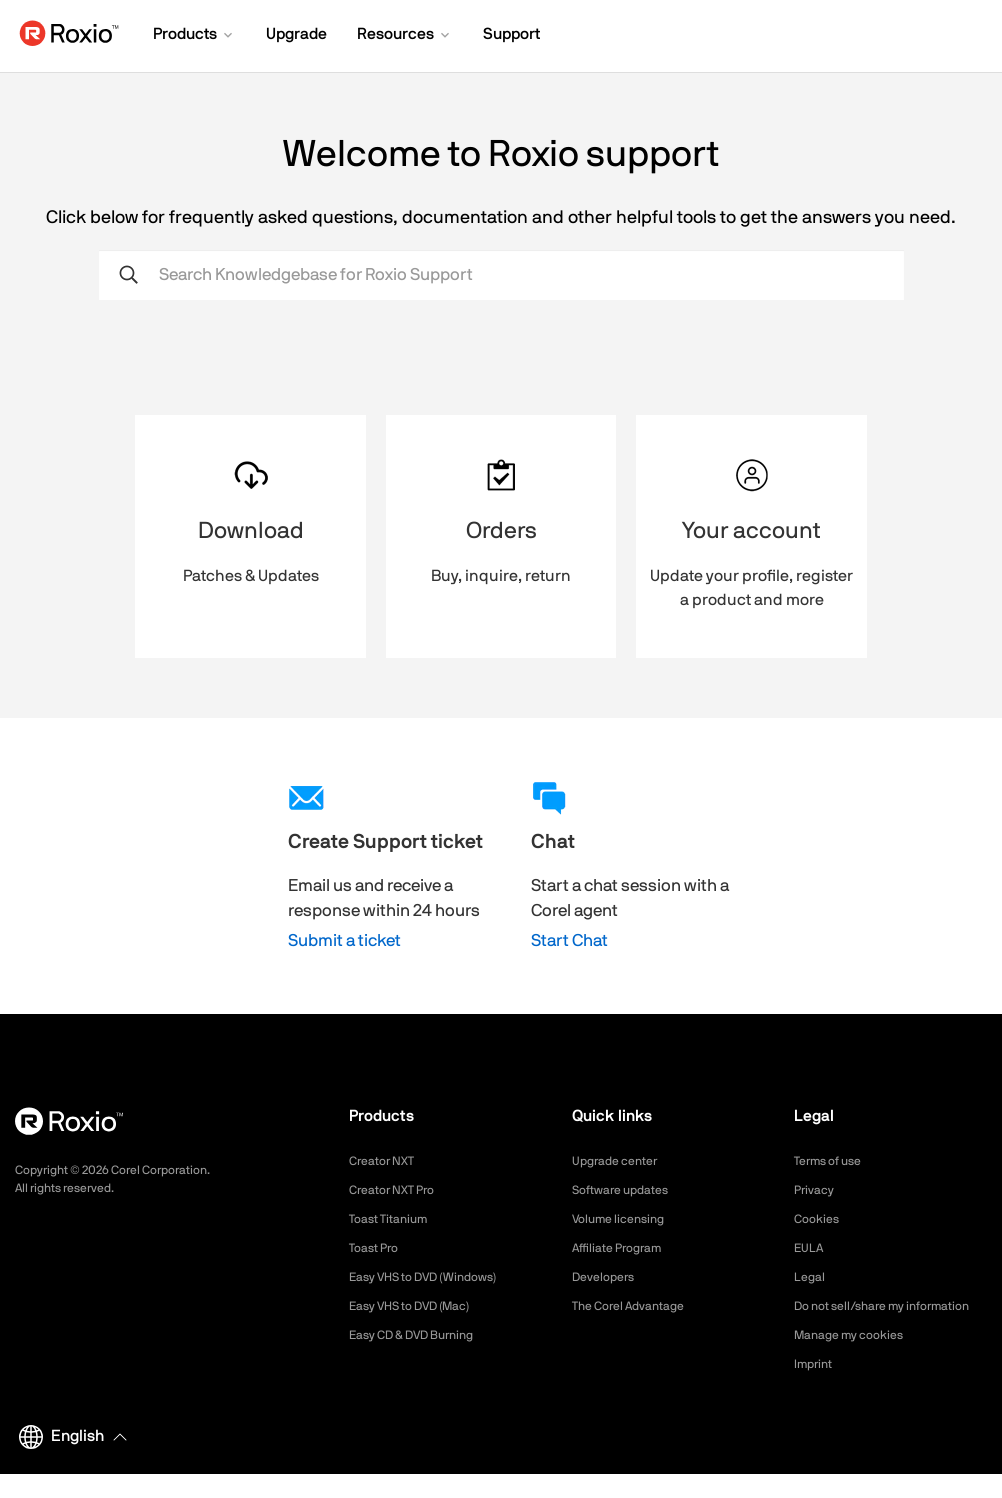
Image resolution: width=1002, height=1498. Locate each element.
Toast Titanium (394, 1219)
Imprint (816, 1388)
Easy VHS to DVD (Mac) (422, 1306)
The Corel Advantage (637, 1306)
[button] (194, 36)
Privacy (817, 1190)
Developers (608, 1277)
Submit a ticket (344, 940)
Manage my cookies (857, 1359)
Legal (811, 1277)
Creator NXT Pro (399, 1190)
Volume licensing (625, 1219)
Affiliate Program (624, 1248)
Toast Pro (378, 1248)
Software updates (628, 1190)
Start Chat (569, 940)
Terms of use (834, 1161)
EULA (811, 1248)
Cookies (819, 1219)
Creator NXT (387, 1161)
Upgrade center (621, 1161)
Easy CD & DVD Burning (423, 1335)
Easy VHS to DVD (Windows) (436, 1277)
